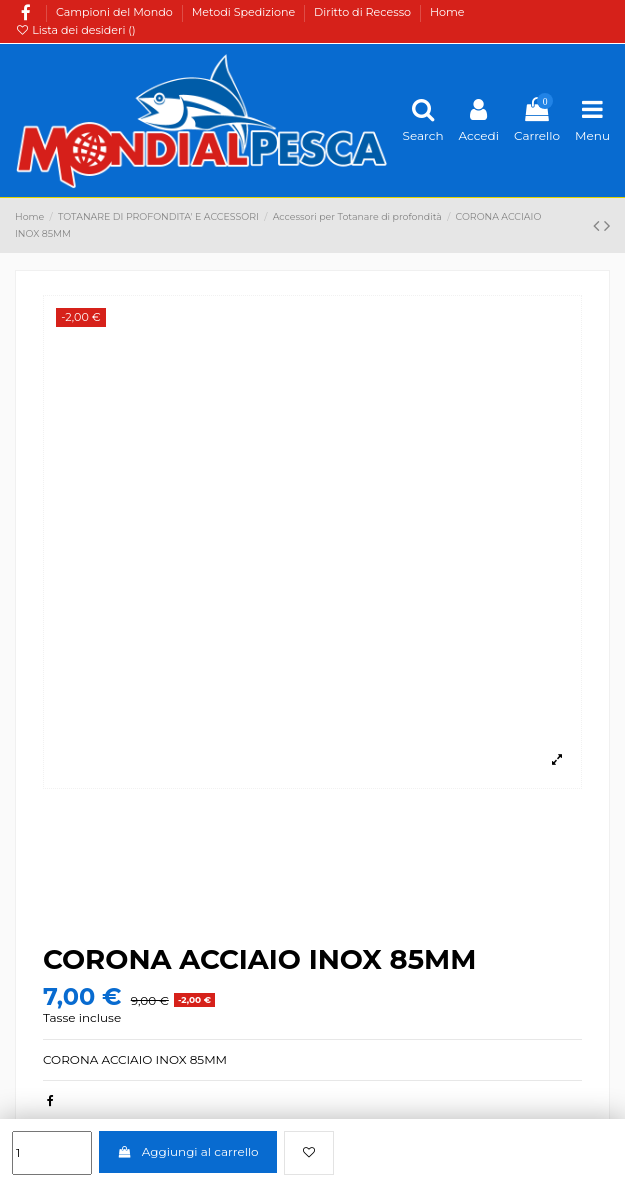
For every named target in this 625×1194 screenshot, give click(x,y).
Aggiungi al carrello (187, 1151)
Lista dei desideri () (75, 30)
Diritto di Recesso (364, 12)
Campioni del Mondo (116, 12)
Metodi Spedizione (245, 12)
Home (447, 12)
